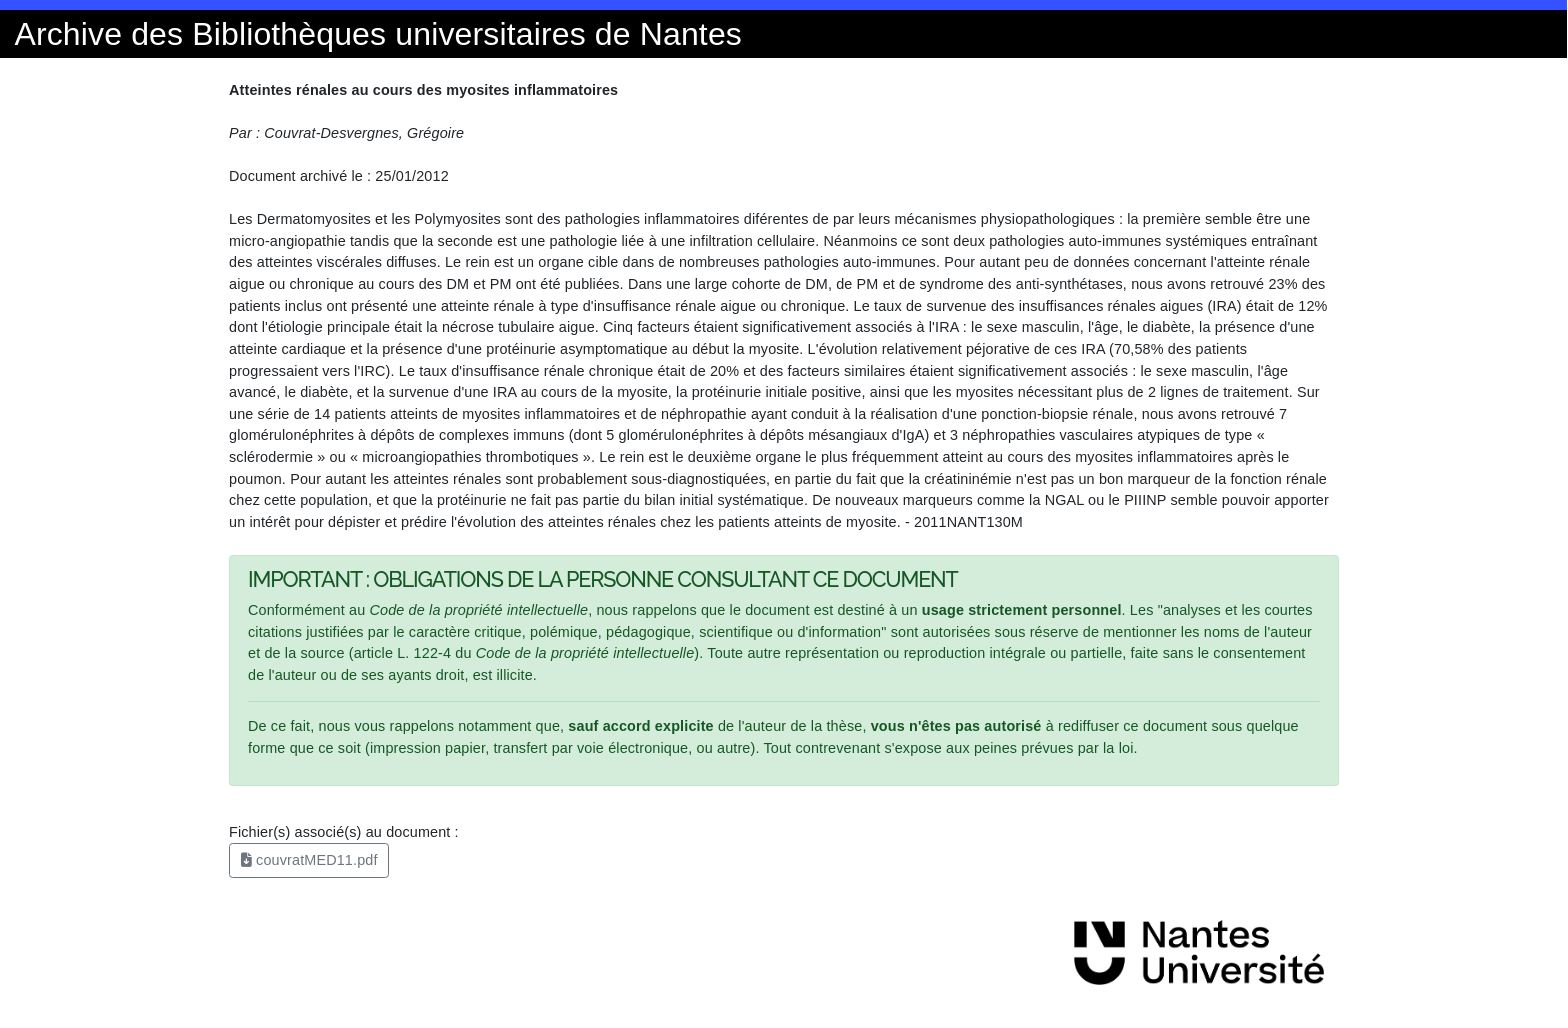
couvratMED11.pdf (309, 860)
